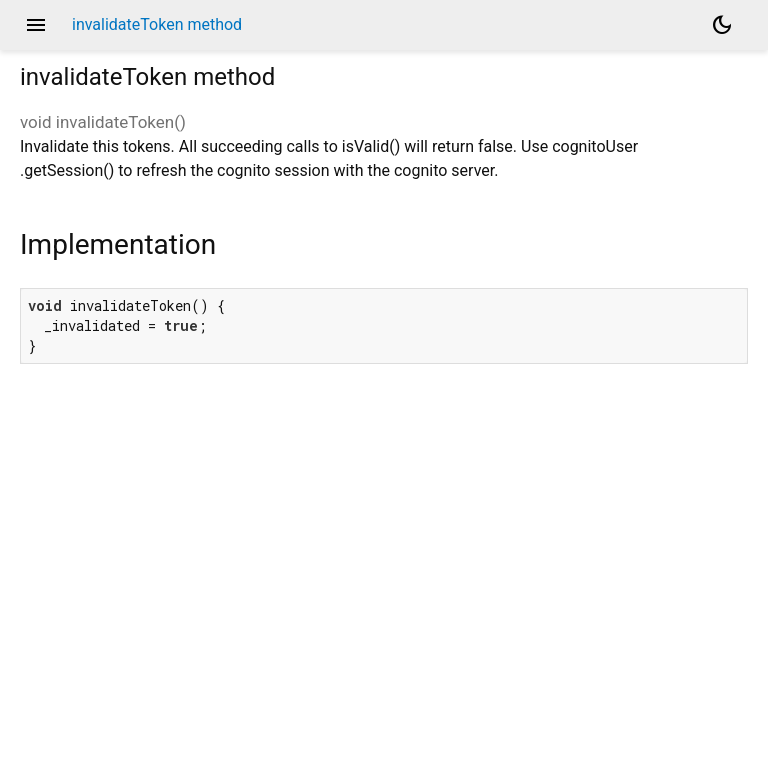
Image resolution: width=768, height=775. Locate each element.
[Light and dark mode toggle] (722, 25)
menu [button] (36, 25)
